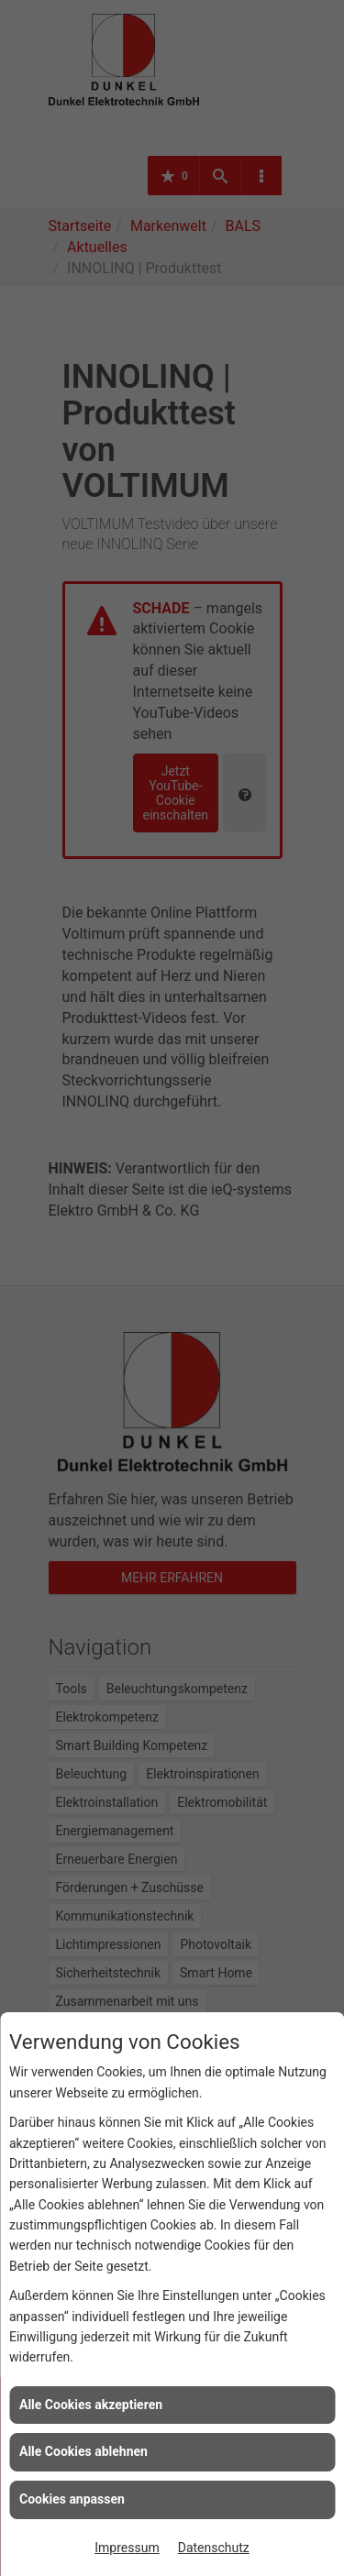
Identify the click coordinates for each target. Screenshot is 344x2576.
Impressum (126, 2547)
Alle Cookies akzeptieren (90, 2404)
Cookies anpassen (72, 2499)
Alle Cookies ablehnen (83, 2451)
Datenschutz (214, 2547)
